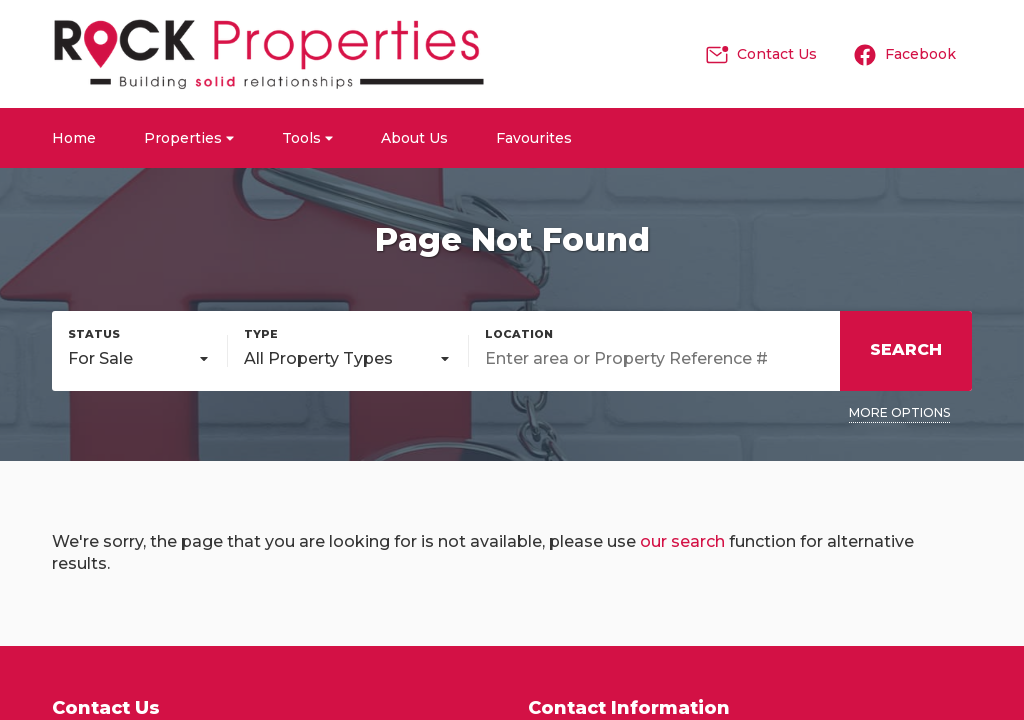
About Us (414, 138)
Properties (189, 138)
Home (74, 138)
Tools (307, 138)
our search (682, 541)
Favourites (534, 138)
